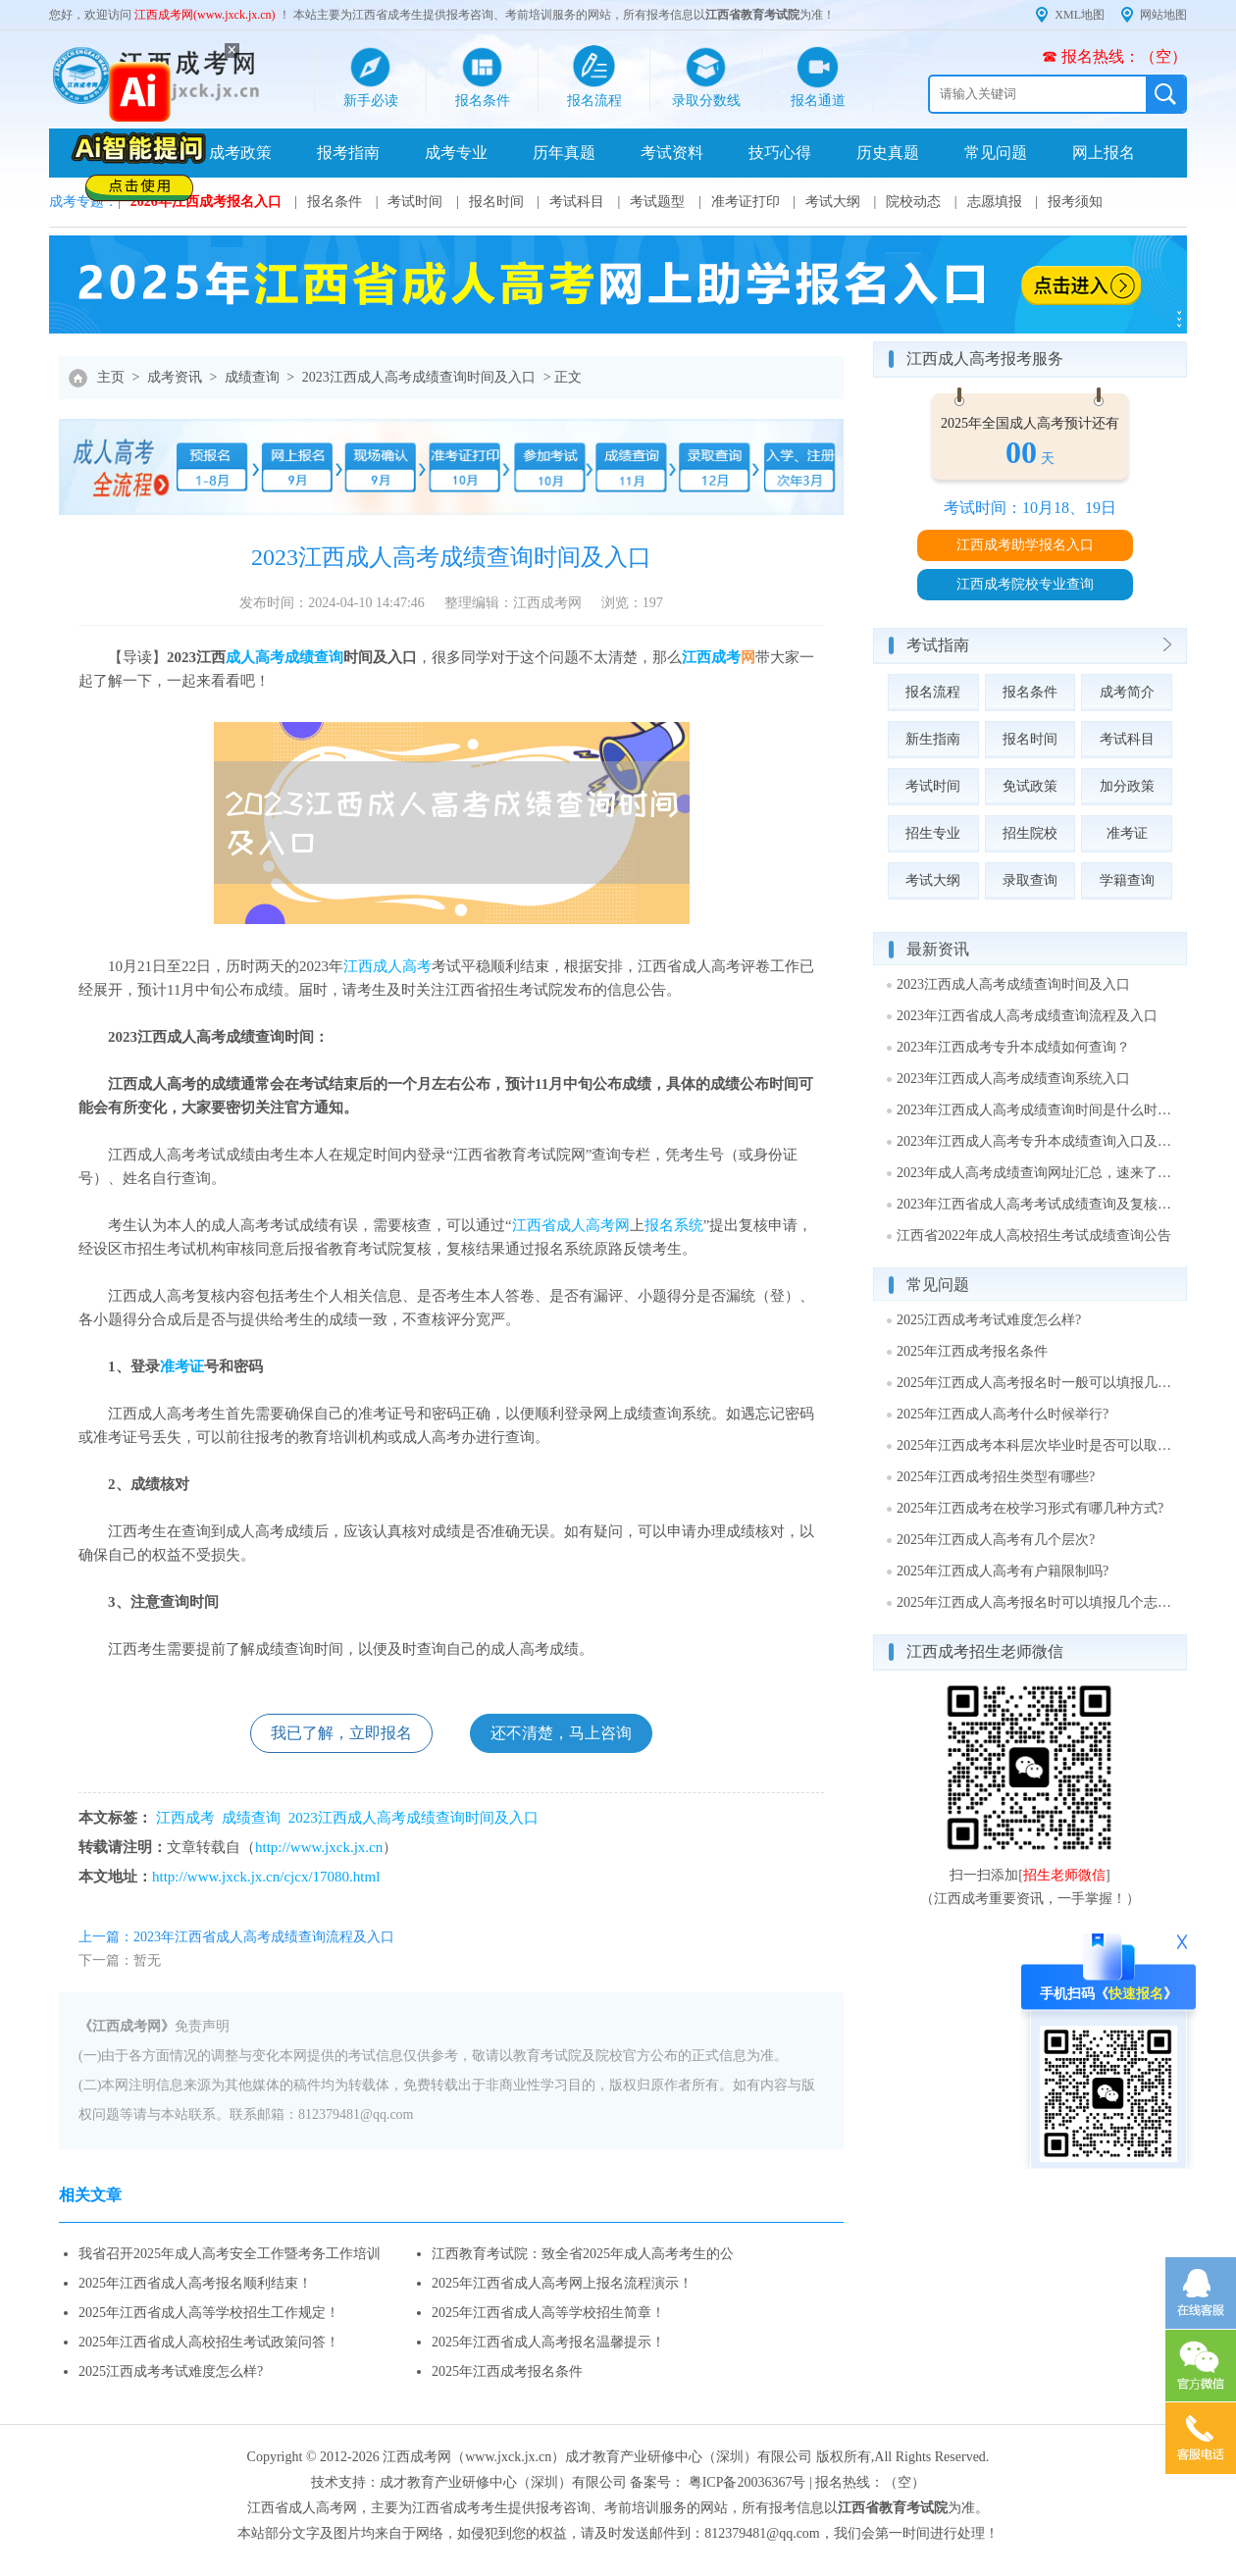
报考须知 (1075, 201)
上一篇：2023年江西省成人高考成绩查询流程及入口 (236, 1937)
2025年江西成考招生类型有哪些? (996, 1476)
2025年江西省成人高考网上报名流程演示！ (562, 2283)
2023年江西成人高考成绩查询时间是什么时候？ (1035, 1110)
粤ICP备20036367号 (747, 2482)
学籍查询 (1127, 880)
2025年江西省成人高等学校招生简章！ (548, 2312)
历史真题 (887, 152)
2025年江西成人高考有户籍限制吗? (1002, 1571)
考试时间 (414, 201)
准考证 (182, 1366)
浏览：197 (632, 602)
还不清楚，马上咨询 (561, 1733)
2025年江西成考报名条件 (507, 2371)
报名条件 (334, 201)
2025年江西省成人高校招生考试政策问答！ (208, 2342)
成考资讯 (174, 377)
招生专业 (932, 833)
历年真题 (564, 152)
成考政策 (240, 152)
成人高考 (255, 657)
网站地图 (1163, 15)
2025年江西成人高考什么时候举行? (1002, 1414)
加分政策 (1127, 786)
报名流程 (932, 692)
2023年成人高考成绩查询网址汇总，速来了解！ (1035, 1172)
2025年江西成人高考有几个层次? (996, 1539)
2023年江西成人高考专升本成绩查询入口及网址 (1035, 1141)
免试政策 (1030, 786)
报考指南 (348, 152)
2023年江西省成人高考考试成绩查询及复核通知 (1035, 1204)
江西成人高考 (387, 966)
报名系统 (673, 1225)
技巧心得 (779, 152)
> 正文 (562, 377)
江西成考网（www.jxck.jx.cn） (474, 2456)
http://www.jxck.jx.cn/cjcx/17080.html (266, 1876)
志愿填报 (994, 201)
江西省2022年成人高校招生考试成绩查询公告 (1034, 1235)
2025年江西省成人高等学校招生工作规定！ (208, 2312)
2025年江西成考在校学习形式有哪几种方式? (1030, 1508)
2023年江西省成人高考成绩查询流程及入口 (1027, 1015)
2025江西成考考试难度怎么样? (170, 2371)
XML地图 (1080, 15)
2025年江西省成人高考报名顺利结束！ (195, 2283)
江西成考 (711, 657)
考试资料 (672, 152)
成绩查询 (252, 377)
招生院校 (1030, 833)
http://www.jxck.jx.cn (319, 1847)
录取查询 (1030, 880)
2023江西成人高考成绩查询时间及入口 (419, 377)
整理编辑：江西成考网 (513, 602)
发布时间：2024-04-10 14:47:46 (332, 602)
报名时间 (496, 201)
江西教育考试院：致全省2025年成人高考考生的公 (583, 2253)
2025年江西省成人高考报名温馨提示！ (548, 2342)
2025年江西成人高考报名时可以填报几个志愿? (1035, 1602)
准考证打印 (745, 201)
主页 (111, 377)
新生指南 (932, 739)
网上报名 (1103, 152)
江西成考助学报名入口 (1025, 545)
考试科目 (576, 201)
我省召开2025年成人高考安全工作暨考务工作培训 (229, 2253)
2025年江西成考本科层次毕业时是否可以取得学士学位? (1035, 1445)
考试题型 (657, 201)
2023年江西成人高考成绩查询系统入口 (1013, 1078)
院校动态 (913, 201)
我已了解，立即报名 (341, 1733)
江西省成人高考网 (571, 1225)
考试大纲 (832, 201)
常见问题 (995, 152)
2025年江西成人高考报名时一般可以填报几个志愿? (1035, 1382)
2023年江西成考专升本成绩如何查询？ (1013, 1047)
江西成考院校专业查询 (1025, 584)
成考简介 (1127, 692)
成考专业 (456, 152)
